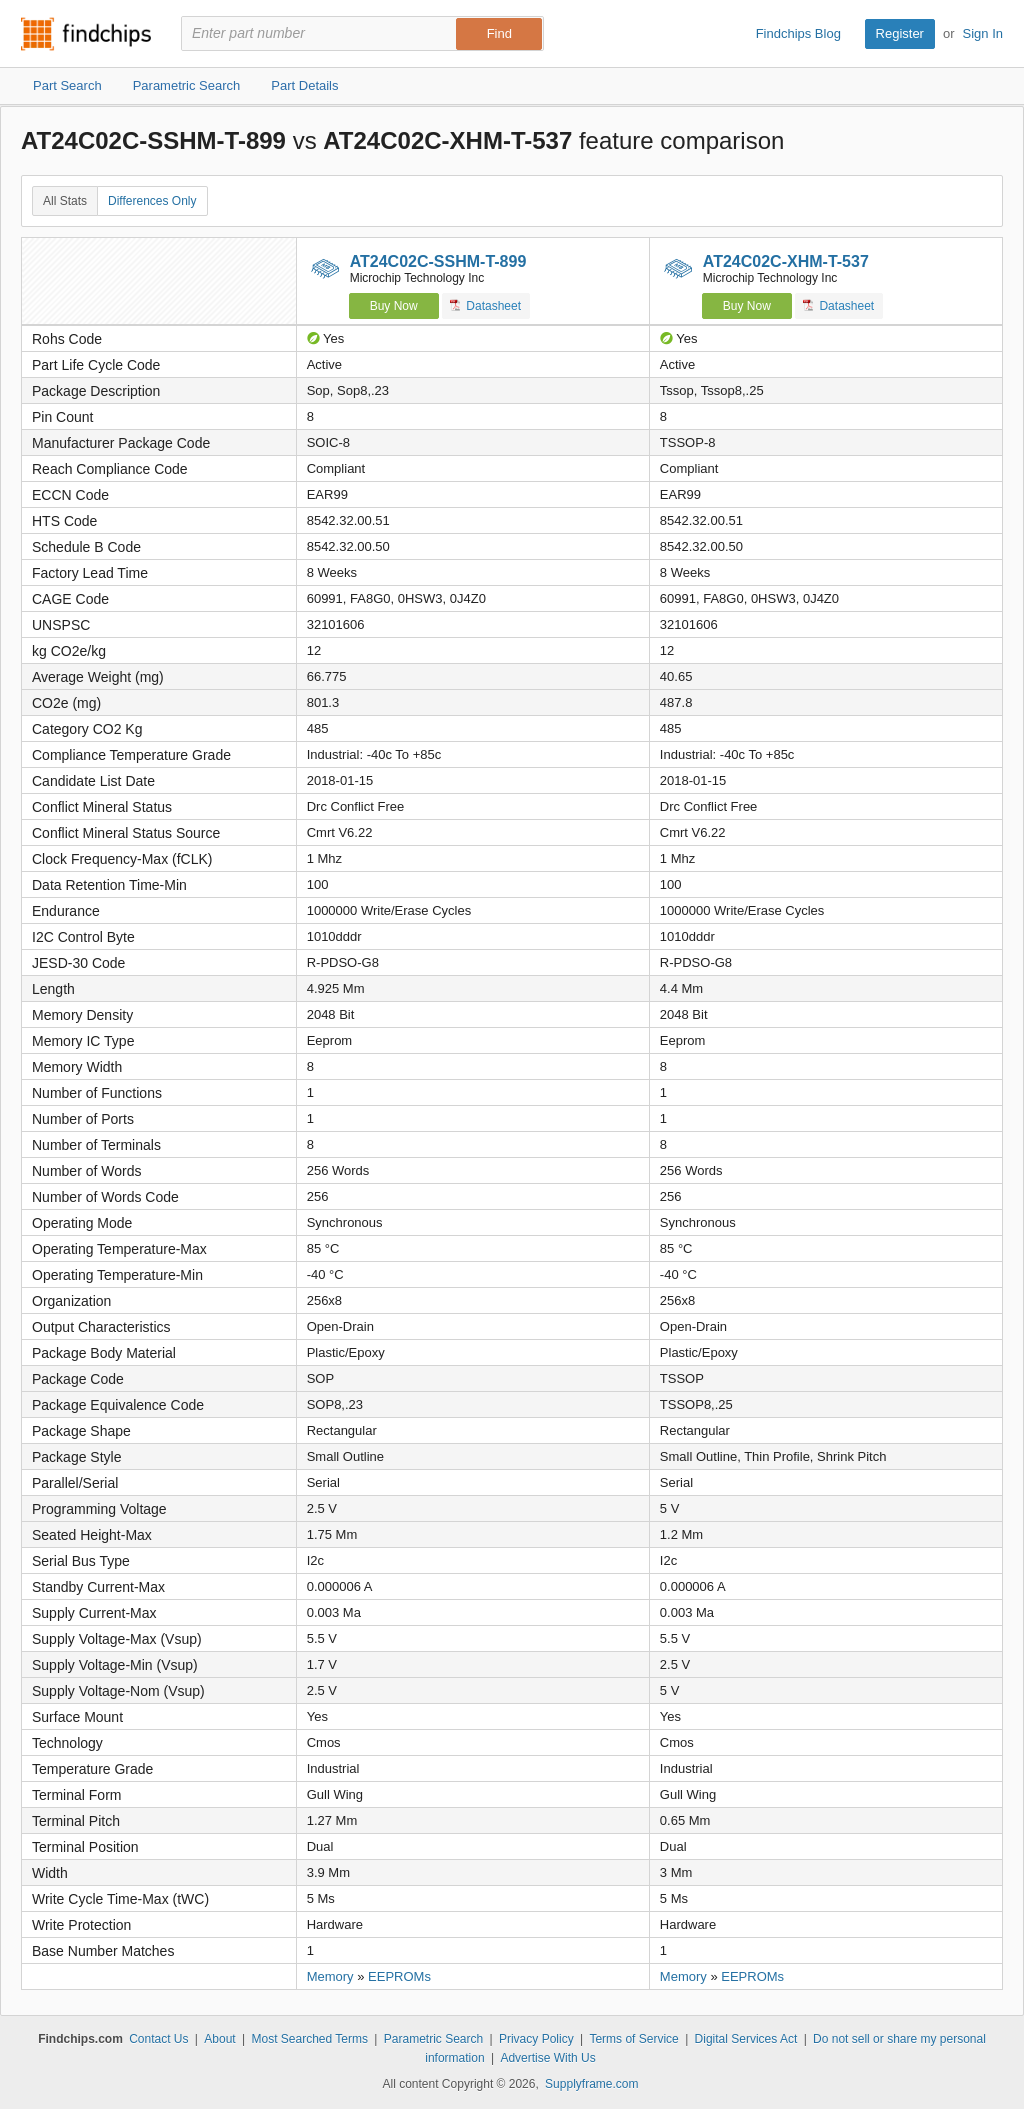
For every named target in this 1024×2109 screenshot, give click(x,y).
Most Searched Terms (309, 2039)
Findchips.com (86, 34)
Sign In (983, 33)
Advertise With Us (547, 2058)
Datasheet (485, 305)
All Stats (65, 201)
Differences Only (152, 201)
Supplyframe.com (591, 2084)
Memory (330, 1976)
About (219, 2039)
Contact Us (158, 2039)
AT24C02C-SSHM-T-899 (438, 261)
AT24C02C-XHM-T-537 (786, 261)
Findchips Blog (798, 33)
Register (900, 33)
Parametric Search (433, 2039)
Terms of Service (633, 2039)
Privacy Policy (536, 2039)
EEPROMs (399, 1976)
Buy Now (394, 306)
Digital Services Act (746, 2039)
